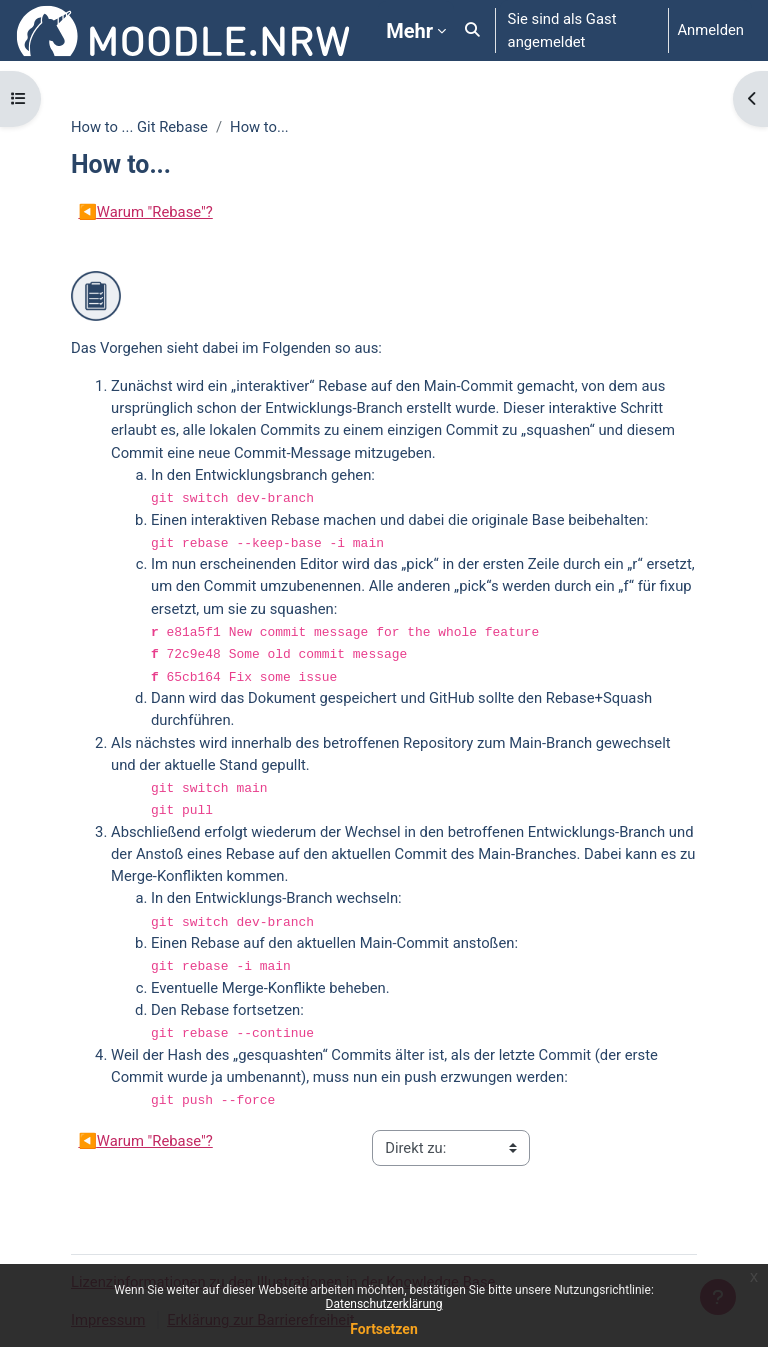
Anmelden (710, 30)
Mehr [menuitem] (409, 31)
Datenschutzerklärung (384, 1304)
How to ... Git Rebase (139, 127)
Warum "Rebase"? (145, 212)
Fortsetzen (384, 1329)
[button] (472, 30)
